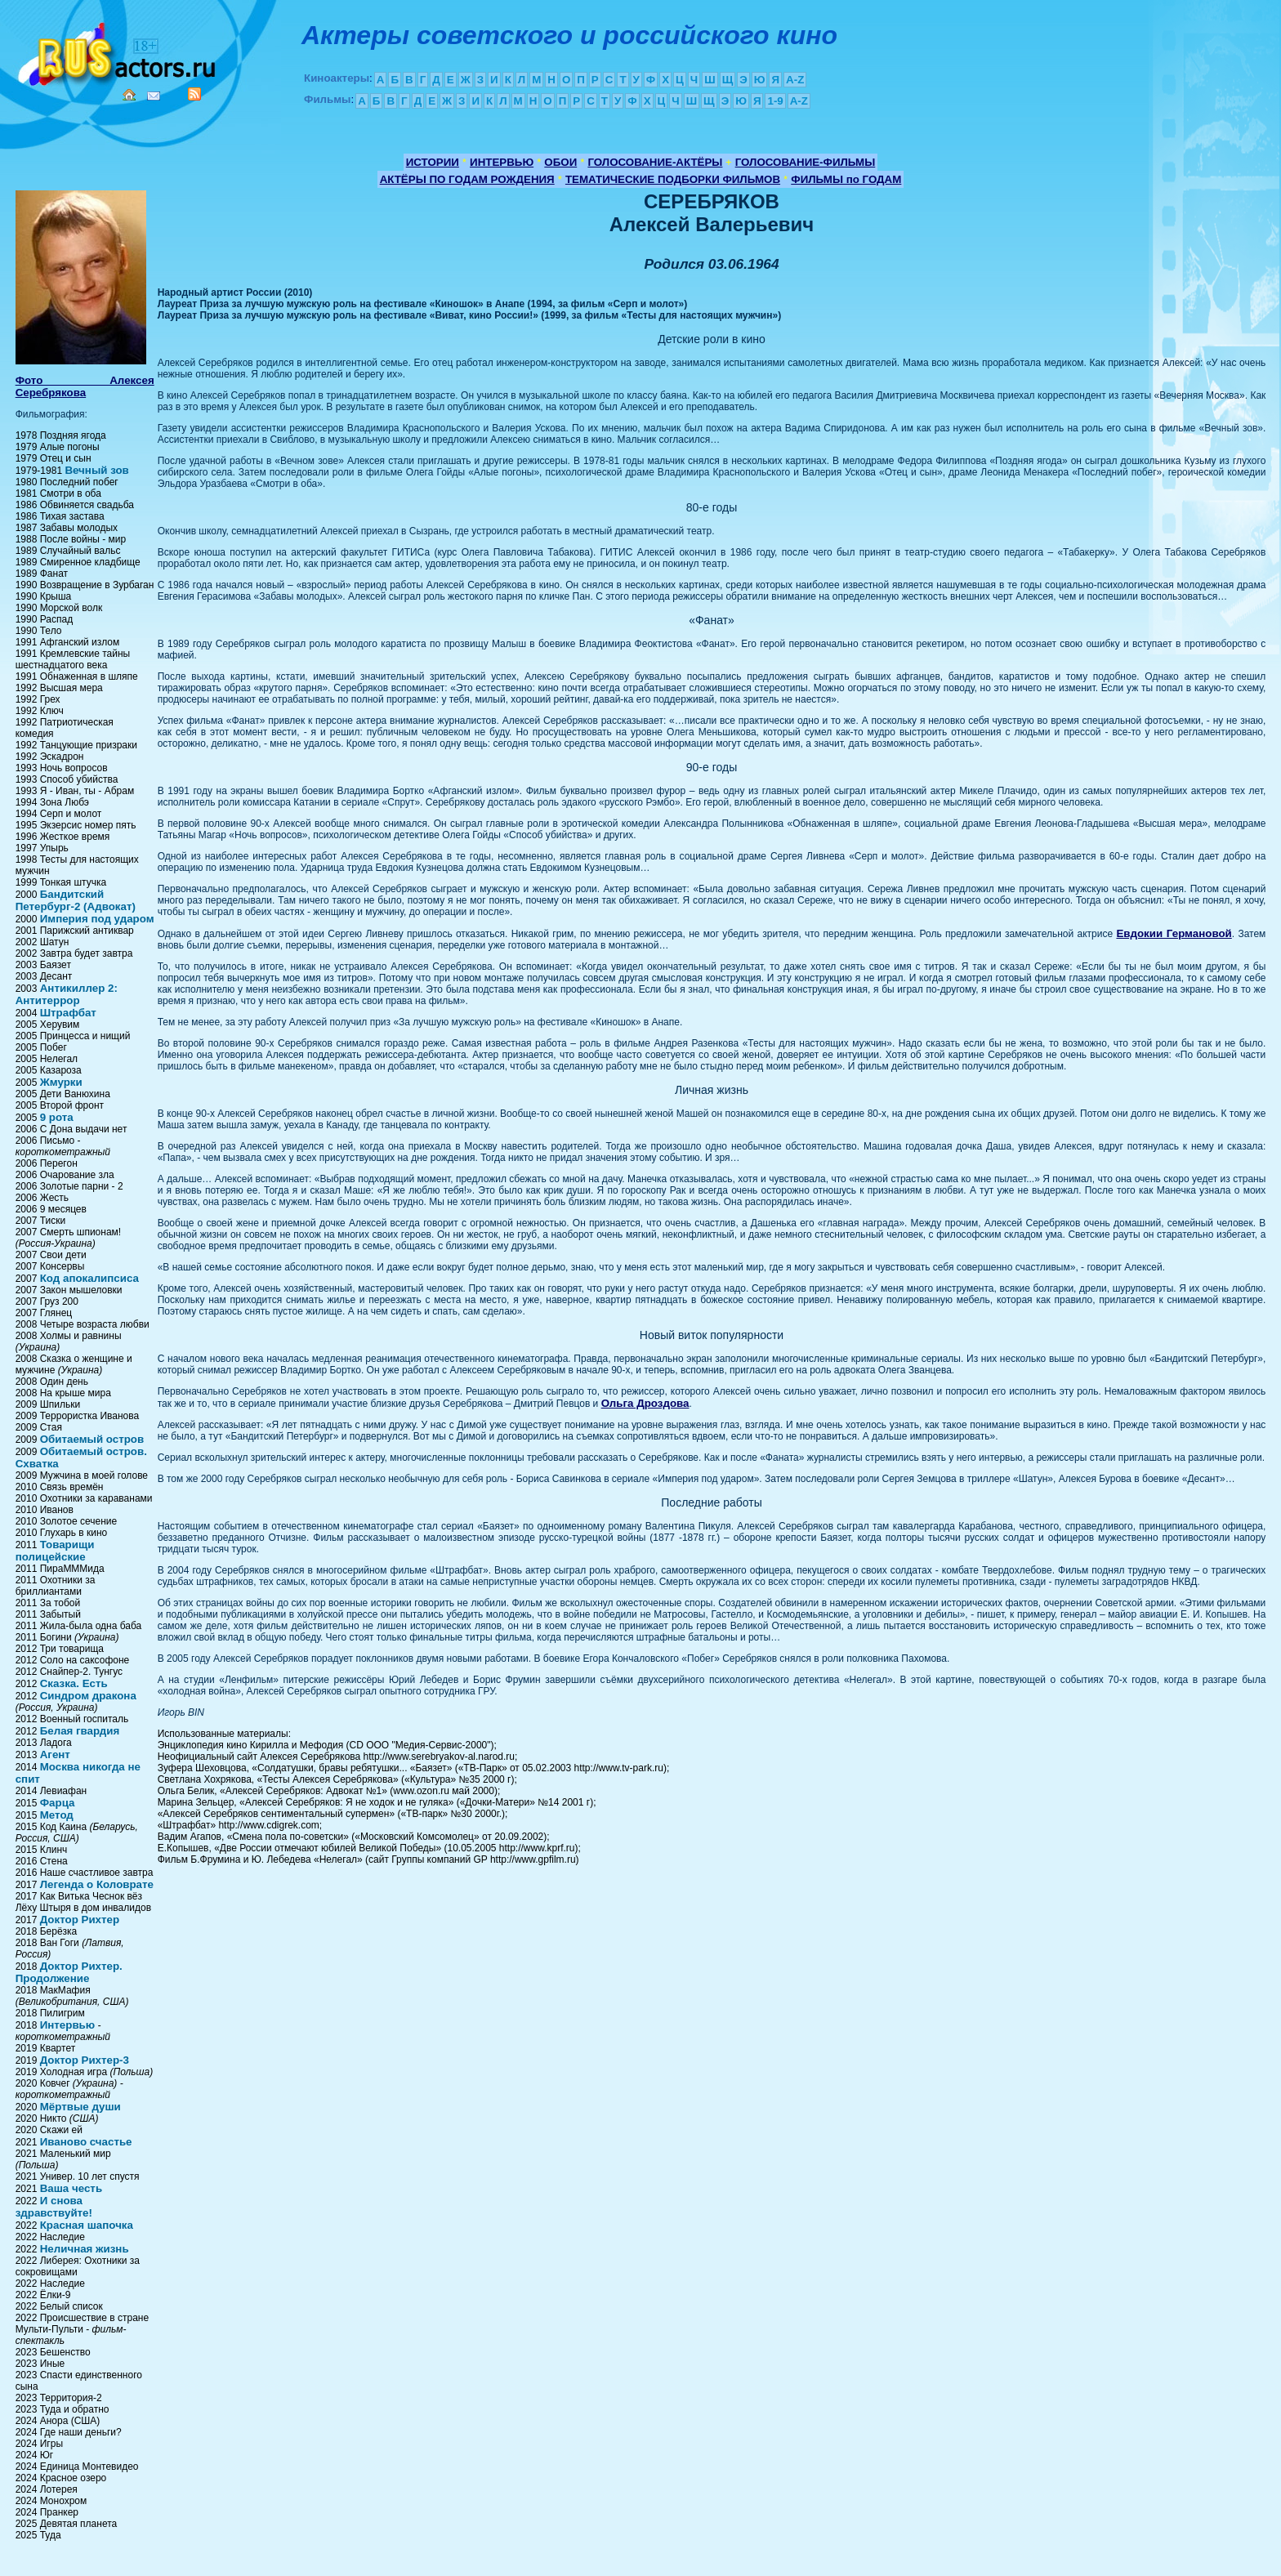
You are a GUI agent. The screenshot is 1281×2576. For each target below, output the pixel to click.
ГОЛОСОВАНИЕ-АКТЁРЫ (654, 162)
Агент (55, 1754)
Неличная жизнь (84, 2249)
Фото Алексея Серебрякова (85, 386)
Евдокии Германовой (1173, 933)
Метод (57, 1815)
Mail (153, 96)
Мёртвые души (80, 2107)
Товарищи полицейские (55, 1550)
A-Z (795, 80)
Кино (118, 51)
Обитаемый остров (92, 1439)
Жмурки (61, 1082)
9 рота (57, 1117)
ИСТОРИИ (432, 162)
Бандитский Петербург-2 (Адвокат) (76, 900)
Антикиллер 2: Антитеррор (67, 994)
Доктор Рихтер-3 (84, 2060)
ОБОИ (560, 162)
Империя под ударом (97, 919)
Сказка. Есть (74, 1683)
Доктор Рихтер (79, 1919)
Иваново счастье (86, 2142)
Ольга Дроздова (645, 1403)
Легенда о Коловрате (97, 1884)
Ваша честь (71, 2188)
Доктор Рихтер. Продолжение (69, 1972)
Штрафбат (68, 1013)
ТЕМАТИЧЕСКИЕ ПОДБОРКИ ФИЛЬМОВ (672, 179)
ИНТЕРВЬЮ (501, 162)
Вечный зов (96, 470)
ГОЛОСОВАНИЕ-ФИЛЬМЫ (805, 162)
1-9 (775, 101)
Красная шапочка (86, 2225)
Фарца (57, 1803)
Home (129, 94)
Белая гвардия (80, 1731)
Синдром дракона (88, 1696)
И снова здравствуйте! (54, 2206)
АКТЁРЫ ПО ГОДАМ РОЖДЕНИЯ (467, 179)
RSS (194, 93)
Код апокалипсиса (89, 1278)
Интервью (67, 2025)
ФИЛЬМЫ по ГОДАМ (846, 179)
